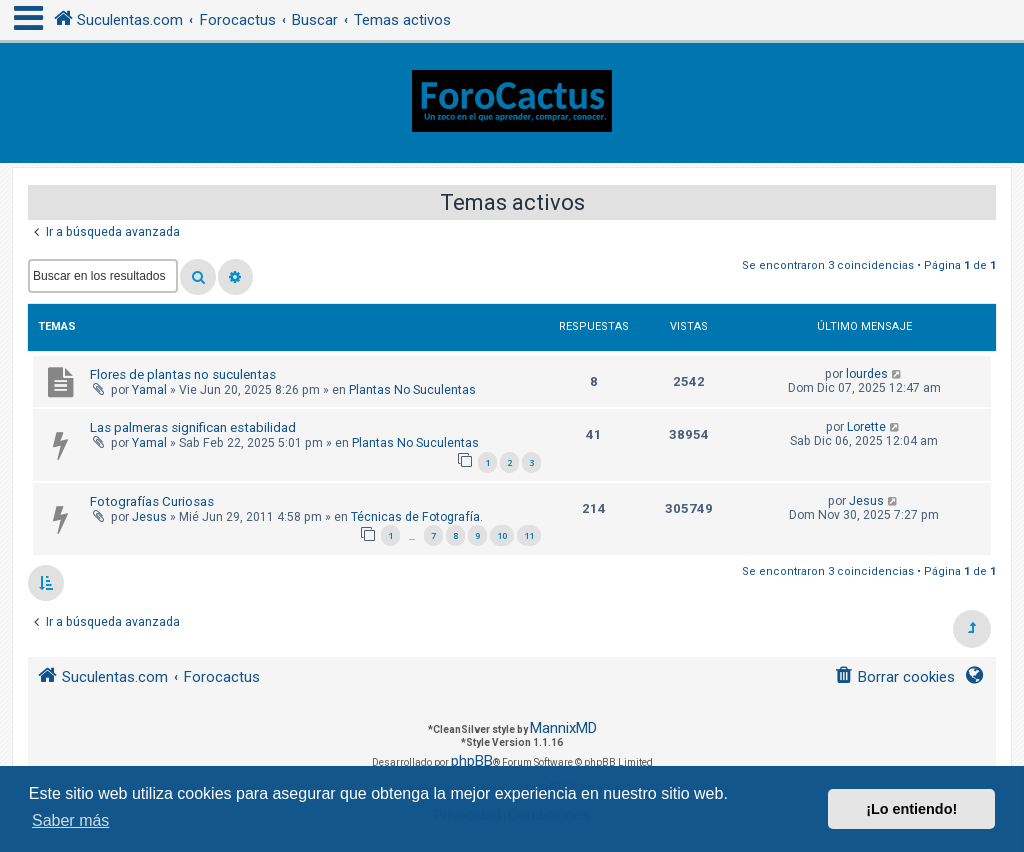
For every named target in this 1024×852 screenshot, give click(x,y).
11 (529, 535)
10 (502, 535)
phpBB (472, 761)
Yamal (149, 390)
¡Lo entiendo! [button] (911, 809)
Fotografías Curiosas (152, 501)
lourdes (867, 374)
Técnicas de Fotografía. (417, 517)
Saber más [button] (70, 820)
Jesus (149, 517)
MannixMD (563, 728)
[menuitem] (894, 677)
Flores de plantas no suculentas (183, 374)
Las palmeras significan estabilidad (193, 427)
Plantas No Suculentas (412, 390)
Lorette (866, 427)
